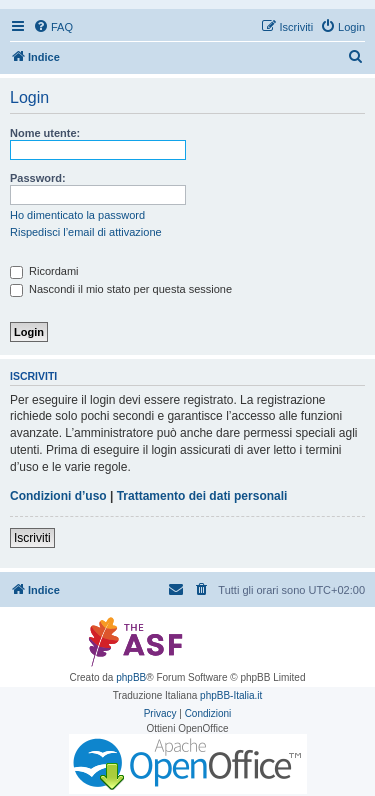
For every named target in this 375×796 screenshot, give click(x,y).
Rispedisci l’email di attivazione (86, 232)
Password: (38, 178)
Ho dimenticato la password (77, 215)
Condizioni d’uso (58, 496)
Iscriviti (32, 538)
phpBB (131, 677)
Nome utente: (45, 133)
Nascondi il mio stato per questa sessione (121, 289)
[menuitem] (53, 27)
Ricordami (44, 271)
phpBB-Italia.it (231, 695)
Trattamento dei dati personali (202, 496)
